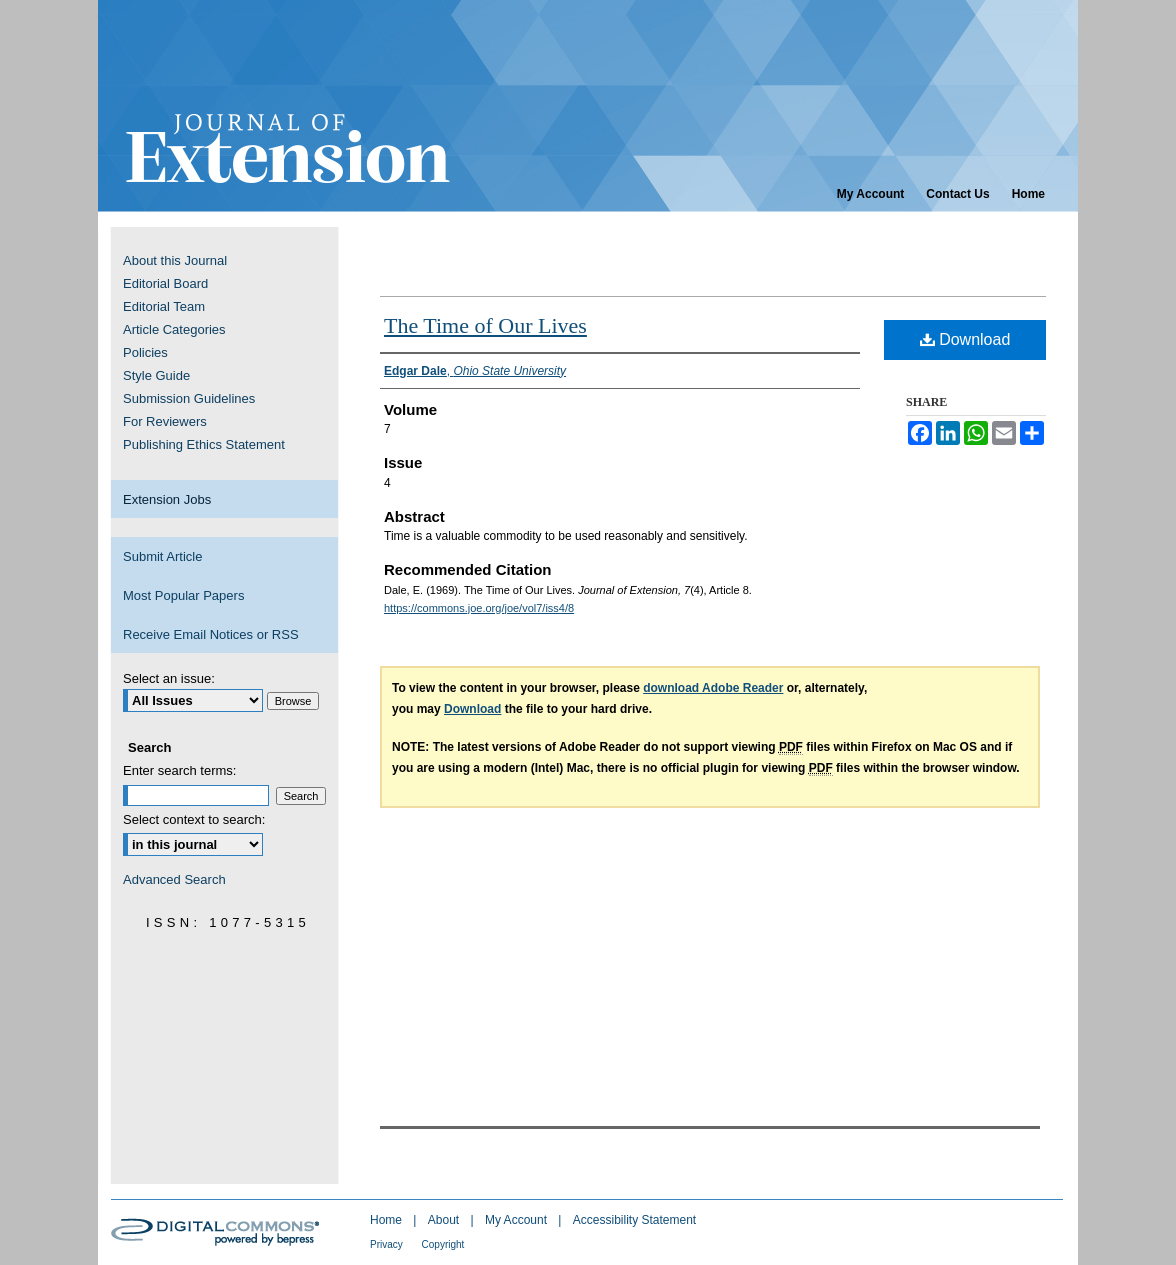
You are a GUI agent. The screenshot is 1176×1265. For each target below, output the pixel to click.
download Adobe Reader (713, 688)
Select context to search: (194, 819)
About (445, 1220)
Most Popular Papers (183, 595)
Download (965, 339)
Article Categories (174, 329)
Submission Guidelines (189, 398)
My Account (517, 1220)
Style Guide (156, 375)
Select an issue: (169, 678)
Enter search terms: (179, 770)
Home (387, 1220)
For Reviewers (165, 421)
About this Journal (175, 260)
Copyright (443, 1244)
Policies (145, 352)
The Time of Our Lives (485, 325)
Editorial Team (164, 306)
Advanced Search (174, 879)
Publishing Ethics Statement (204, 444)
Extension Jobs (167, 499)
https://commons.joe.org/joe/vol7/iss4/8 (479, 608)
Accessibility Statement (634, 1220)
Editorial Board (165, 283)
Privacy (388, 1244)
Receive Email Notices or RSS (211, 634)
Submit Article (162, 556)
